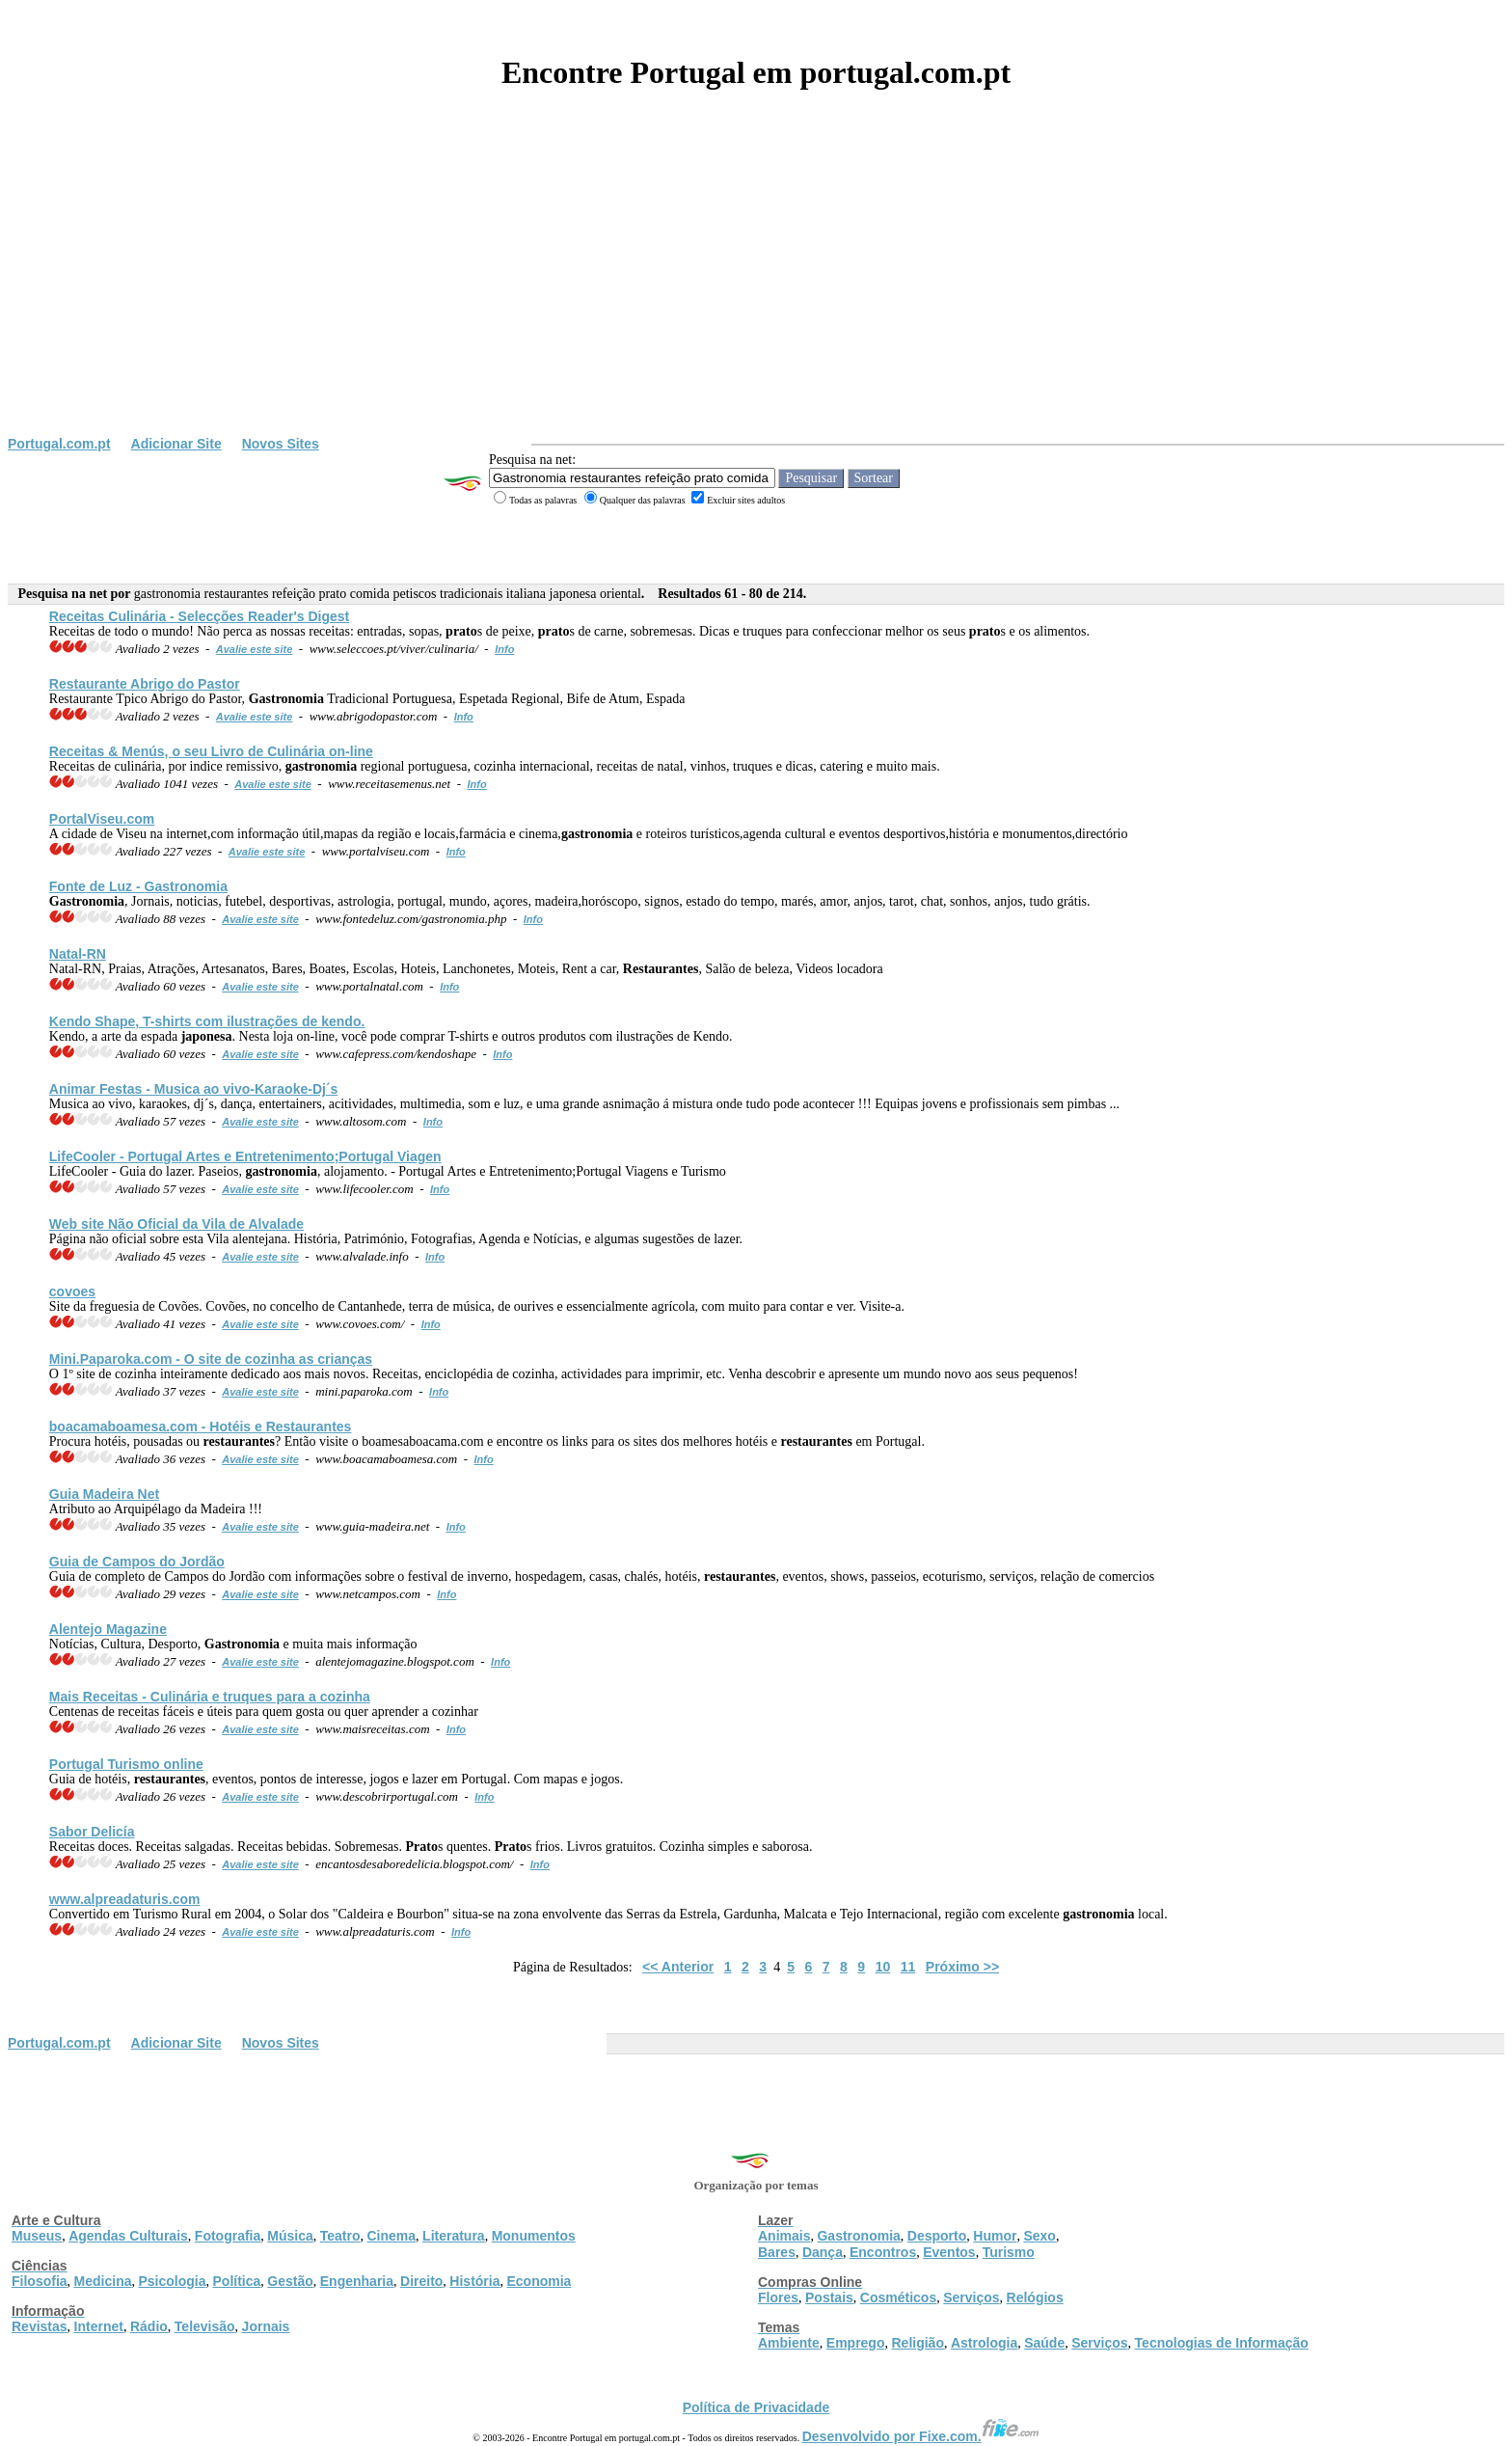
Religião (917, 2343)
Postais (829, 2297)
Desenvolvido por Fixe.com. (921, 2436)
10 (883, 1966)
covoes (72, 1291)
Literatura (453, 2235)
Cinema (392, 2235)
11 (908, 1966)
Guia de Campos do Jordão (137, 1561)
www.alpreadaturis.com (125, 1899)
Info (504, 649)
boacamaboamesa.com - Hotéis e (200, 1426)
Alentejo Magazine (108, 1629)
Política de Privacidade (756, 2407)
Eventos (949, 2252)
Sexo (1039, 2235)
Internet (98, 2326)
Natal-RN (77, 954)
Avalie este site (254, 649)
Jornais (266, 2326)
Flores (778, 2297)
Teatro (340, 2235)
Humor (994, 2235)
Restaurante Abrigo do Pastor (144, 684)
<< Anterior (678, 1966)
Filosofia (40, 2281)
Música (289, 2235)
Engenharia (356, 2281)
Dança (822, 2252)
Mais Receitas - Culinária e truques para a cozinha (209, 1696)
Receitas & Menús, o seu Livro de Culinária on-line (211, 751)
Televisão (205, 2326)
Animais (784, 2235)
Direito (421, 2281)
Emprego (855, 2343)
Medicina (103, 2281)
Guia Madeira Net (104, 1494)
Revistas (40, 2326)
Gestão (289, 2281)
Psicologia (171, 2281)
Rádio (149, 2326)
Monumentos (534, 2235)
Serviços (971, 2297)
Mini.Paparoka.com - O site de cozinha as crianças (210, 1359)
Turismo (1009, 2252)
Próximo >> (962, 1966)
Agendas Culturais (128, 2235)
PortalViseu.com (101, 819)
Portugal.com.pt (59, 443)
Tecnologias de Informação (1222, 2343)
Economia (538, 2281)
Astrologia (984, 2343)
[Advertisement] (756, 291)
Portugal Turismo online (126, 1764)
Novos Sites (280, 443)
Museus (37, 2235)
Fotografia (227, 2235)
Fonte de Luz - (138, 886)
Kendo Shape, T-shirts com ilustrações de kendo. (207, 1021)
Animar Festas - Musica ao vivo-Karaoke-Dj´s (193, 1089)
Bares (777, 2252)
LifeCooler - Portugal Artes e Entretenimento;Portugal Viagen (245, 1156)
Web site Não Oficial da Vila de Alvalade (176, 1224)
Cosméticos (898, 2297)
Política (237, 2281)
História (474, 2281)
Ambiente (789, 2343)
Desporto (936, 2235)
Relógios (1035, 2297)
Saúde (1044, 2343)
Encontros (883, 2252)
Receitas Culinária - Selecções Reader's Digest (199, 616)
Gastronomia (858, 2235)
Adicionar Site (176, 443)
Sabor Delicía (92, 1831)
